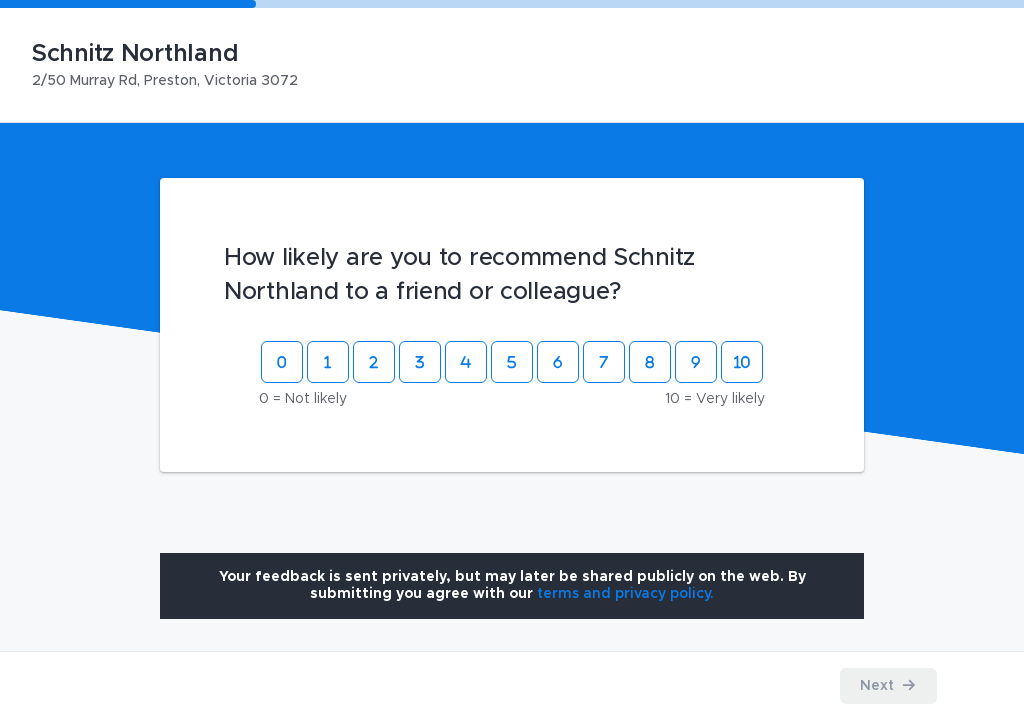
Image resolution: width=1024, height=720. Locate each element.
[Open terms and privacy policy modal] (625, 594)
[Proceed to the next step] (889, 686)
